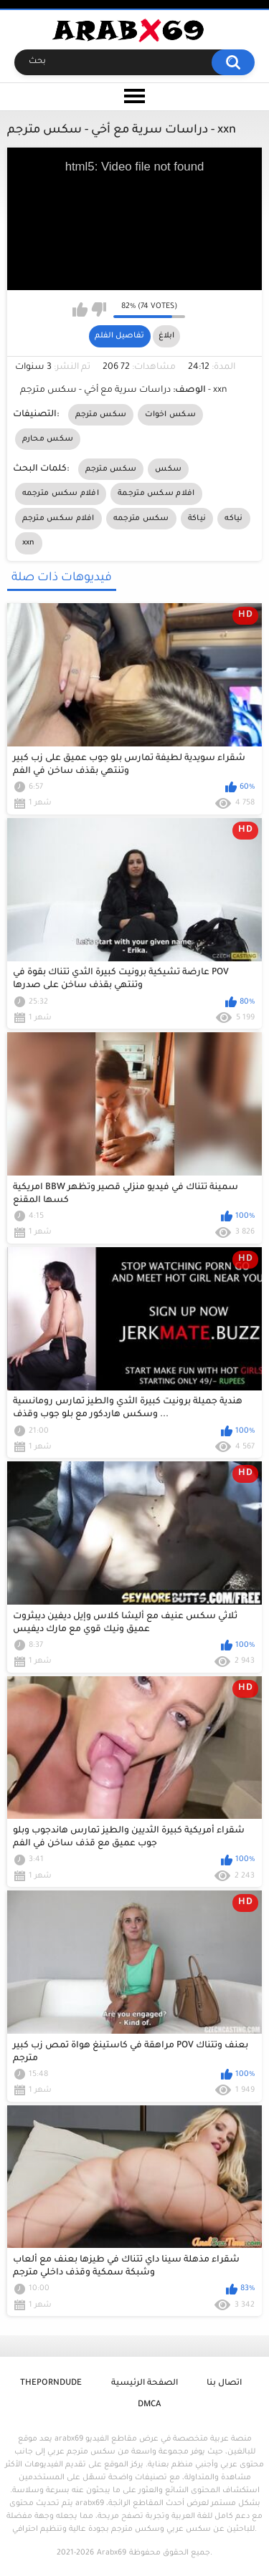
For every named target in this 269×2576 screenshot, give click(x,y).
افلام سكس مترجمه (61, 493)
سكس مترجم (101, 414)
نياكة (197, 518)
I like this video (80, 309)
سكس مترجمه (141, 518)
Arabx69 (111, 2553)
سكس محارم (48, 439)
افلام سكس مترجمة (156, 493)
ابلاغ (166, 336)
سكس (168, 469)
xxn (28, 543)
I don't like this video (98, 309)
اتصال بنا (224, 2383)
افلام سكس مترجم (58, 518)
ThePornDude (51, 2383)
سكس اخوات (170, 414)
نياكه (234, 518)
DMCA (149, 2405)
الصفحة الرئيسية (144, 2383)
